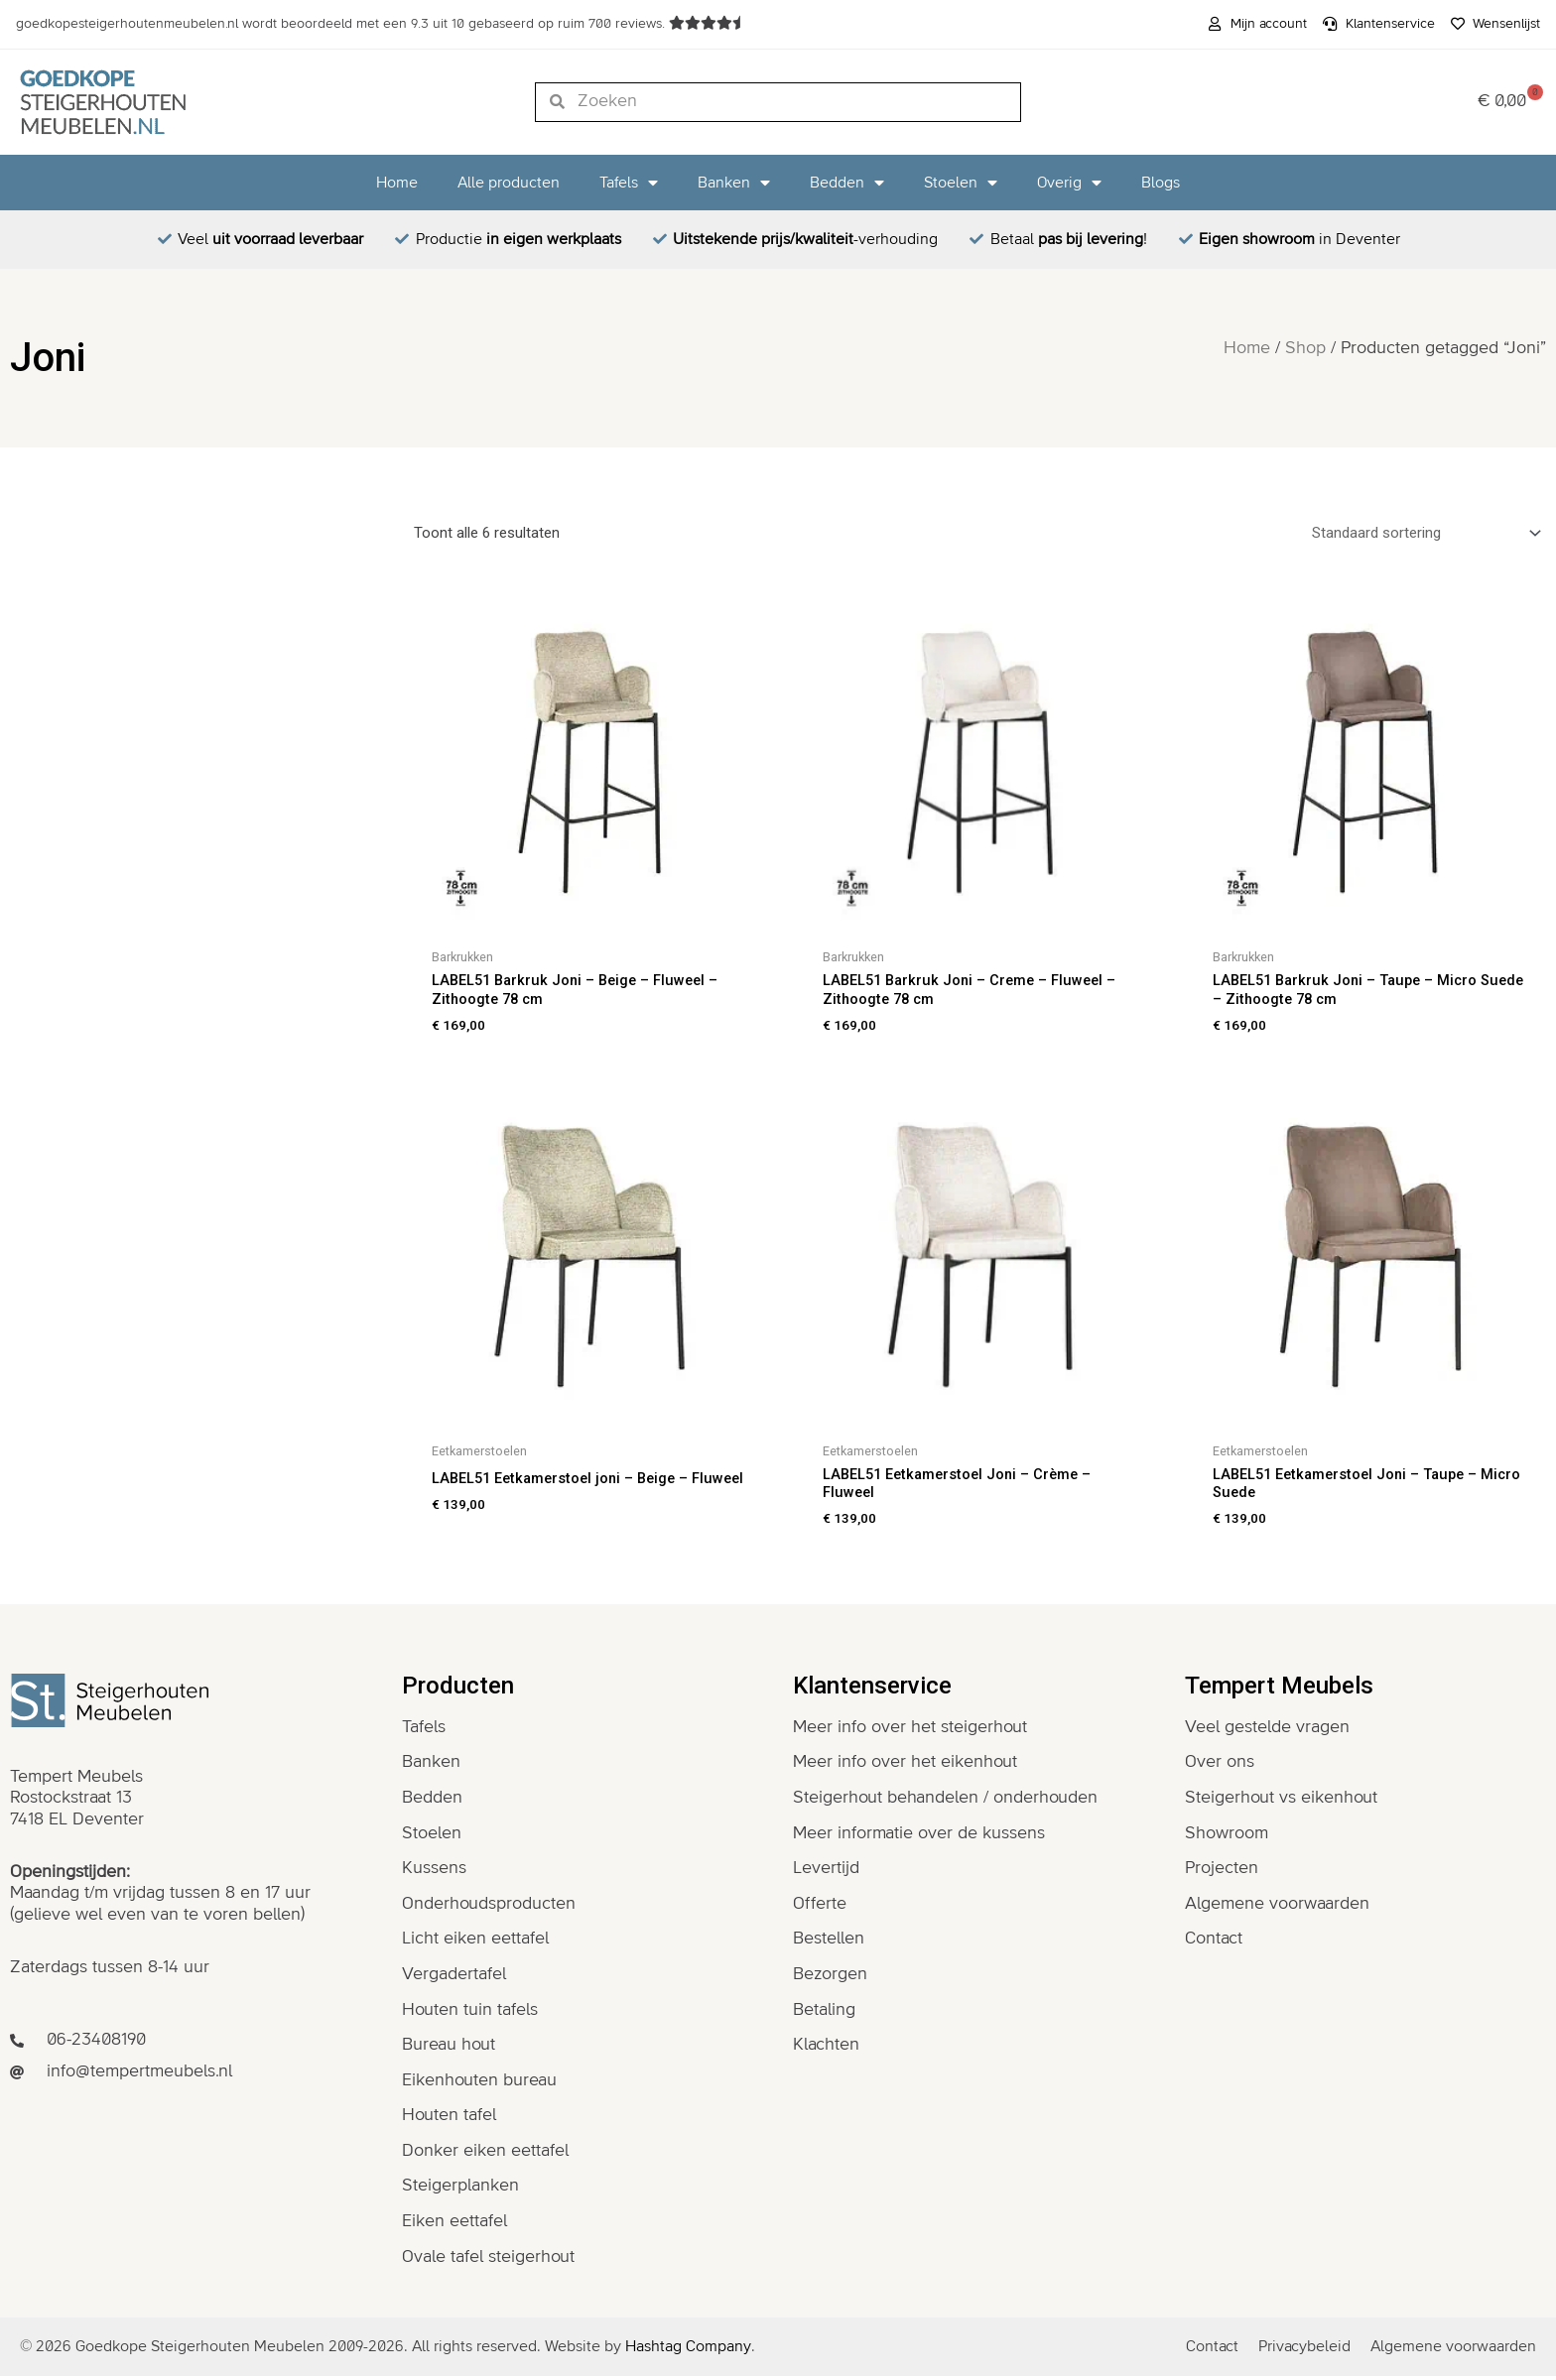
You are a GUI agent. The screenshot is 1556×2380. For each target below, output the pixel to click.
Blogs (1160, 182)
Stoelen (960, 182)
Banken (734, 182)
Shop (1305, 348)
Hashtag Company (688, 2350)
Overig (1069, 182)
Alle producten (508, 182)
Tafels (628, 182)
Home (397, 182)
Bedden (847, 182)
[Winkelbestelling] (1423, 533)
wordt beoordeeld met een (342, 24)
